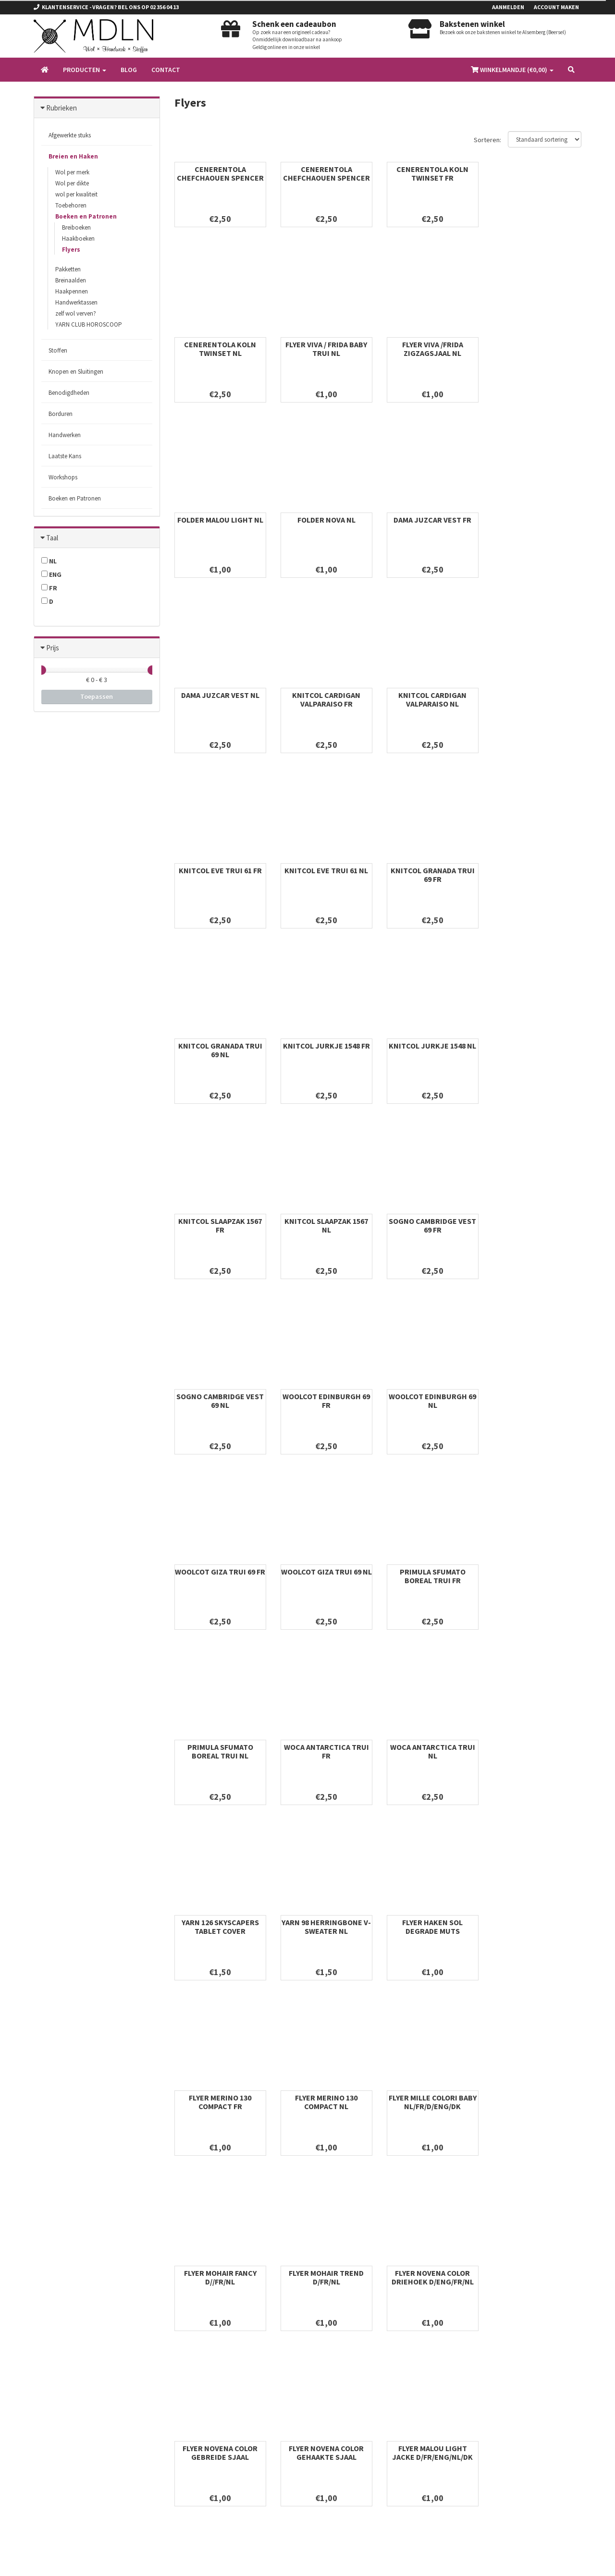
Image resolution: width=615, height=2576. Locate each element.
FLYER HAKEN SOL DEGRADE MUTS (219, 1576)
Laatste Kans (65, 456)
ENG (51, 574)
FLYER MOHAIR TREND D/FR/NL (325, 1751)
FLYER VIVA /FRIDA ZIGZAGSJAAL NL (325, 349)
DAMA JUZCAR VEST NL (325, 520)
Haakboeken (78, 238)
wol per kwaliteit (76, 194)
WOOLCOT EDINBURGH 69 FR (430, 1050)
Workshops (63, 477)
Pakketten (68, 269)
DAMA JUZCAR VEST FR (219, 520)
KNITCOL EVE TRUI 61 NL (325, 695)
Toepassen (96, 696)
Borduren (61, 414)
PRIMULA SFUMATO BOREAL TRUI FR (430, 1225)
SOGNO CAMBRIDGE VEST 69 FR (219, 1050)
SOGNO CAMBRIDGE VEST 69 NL (325, 1050)
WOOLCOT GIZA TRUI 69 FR (220, 1225)
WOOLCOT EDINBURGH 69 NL (535, 1050)
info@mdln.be (67, 2360)
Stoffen (58, 350)
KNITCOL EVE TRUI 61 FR (219, 695)
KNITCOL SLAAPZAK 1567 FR (430, 875)
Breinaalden (70, 280)
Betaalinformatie (196, 2382)
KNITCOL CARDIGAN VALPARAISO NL (536, 524)
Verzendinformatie (198, 2395)
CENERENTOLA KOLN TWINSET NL (536, 173)
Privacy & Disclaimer (201, 2370)
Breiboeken (76, 227)
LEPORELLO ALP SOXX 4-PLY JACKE (430, 1926)
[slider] (41, 670)
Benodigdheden (69, 393)
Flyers (71, 249)
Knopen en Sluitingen (76, 371)
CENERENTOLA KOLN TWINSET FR (430, 173)
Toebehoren (70, 205)
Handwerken (65, 435)
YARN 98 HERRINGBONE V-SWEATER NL (535, 1401)
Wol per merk (72, 172)
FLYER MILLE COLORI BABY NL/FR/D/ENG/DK (536, 1576)
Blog (129, 69)
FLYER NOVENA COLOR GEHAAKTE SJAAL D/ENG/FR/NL (219, 1930)
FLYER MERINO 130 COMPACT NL (430, 1576)
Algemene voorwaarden (205, 2345)
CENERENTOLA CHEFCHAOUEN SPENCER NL (325, 177)
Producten (84, 69)
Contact (165, 69)
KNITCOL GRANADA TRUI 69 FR (430, 699)
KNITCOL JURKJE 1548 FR (219, 870)
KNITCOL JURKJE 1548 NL (325, 870)
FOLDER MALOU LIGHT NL (430, 344)
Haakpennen (71, 291)
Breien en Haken (73, 156)
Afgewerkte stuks (70, 135)
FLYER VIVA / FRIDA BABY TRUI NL (219, 349)
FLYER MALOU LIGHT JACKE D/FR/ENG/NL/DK (325, 1926)
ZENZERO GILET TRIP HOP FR (220, 2102)
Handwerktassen (76, 302)
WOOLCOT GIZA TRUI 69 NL (325, 1225)
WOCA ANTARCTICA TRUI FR (219, 1401)
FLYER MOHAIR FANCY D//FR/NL (220, 1751)
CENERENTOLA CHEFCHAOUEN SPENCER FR (219, 177)
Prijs (52, 647)
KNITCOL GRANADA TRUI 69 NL (536, 699)
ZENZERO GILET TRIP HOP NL (536, 1926)
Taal (52, 537)
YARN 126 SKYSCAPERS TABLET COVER (430, 1401)
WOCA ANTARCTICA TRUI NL (325, 1401)
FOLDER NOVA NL (536, 344)
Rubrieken (61, 107)
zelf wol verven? (75, 313)
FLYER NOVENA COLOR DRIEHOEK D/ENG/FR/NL (430, 1751)
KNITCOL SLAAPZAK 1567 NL (536, 875)
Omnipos (98, 2561)
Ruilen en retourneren (202, 2357)
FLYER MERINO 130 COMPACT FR (325, 1576)
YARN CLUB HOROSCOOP (88, 324)
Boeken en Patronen (86, 216)
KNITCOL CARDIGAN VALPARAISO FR (430, 524)
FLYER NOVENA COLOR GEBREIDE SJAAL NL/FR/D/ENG (535, 1755)
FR (49, 588)
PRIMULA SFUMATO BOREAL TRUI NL (536, 1225)
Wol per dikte (72, 183)
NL (49, 561)
